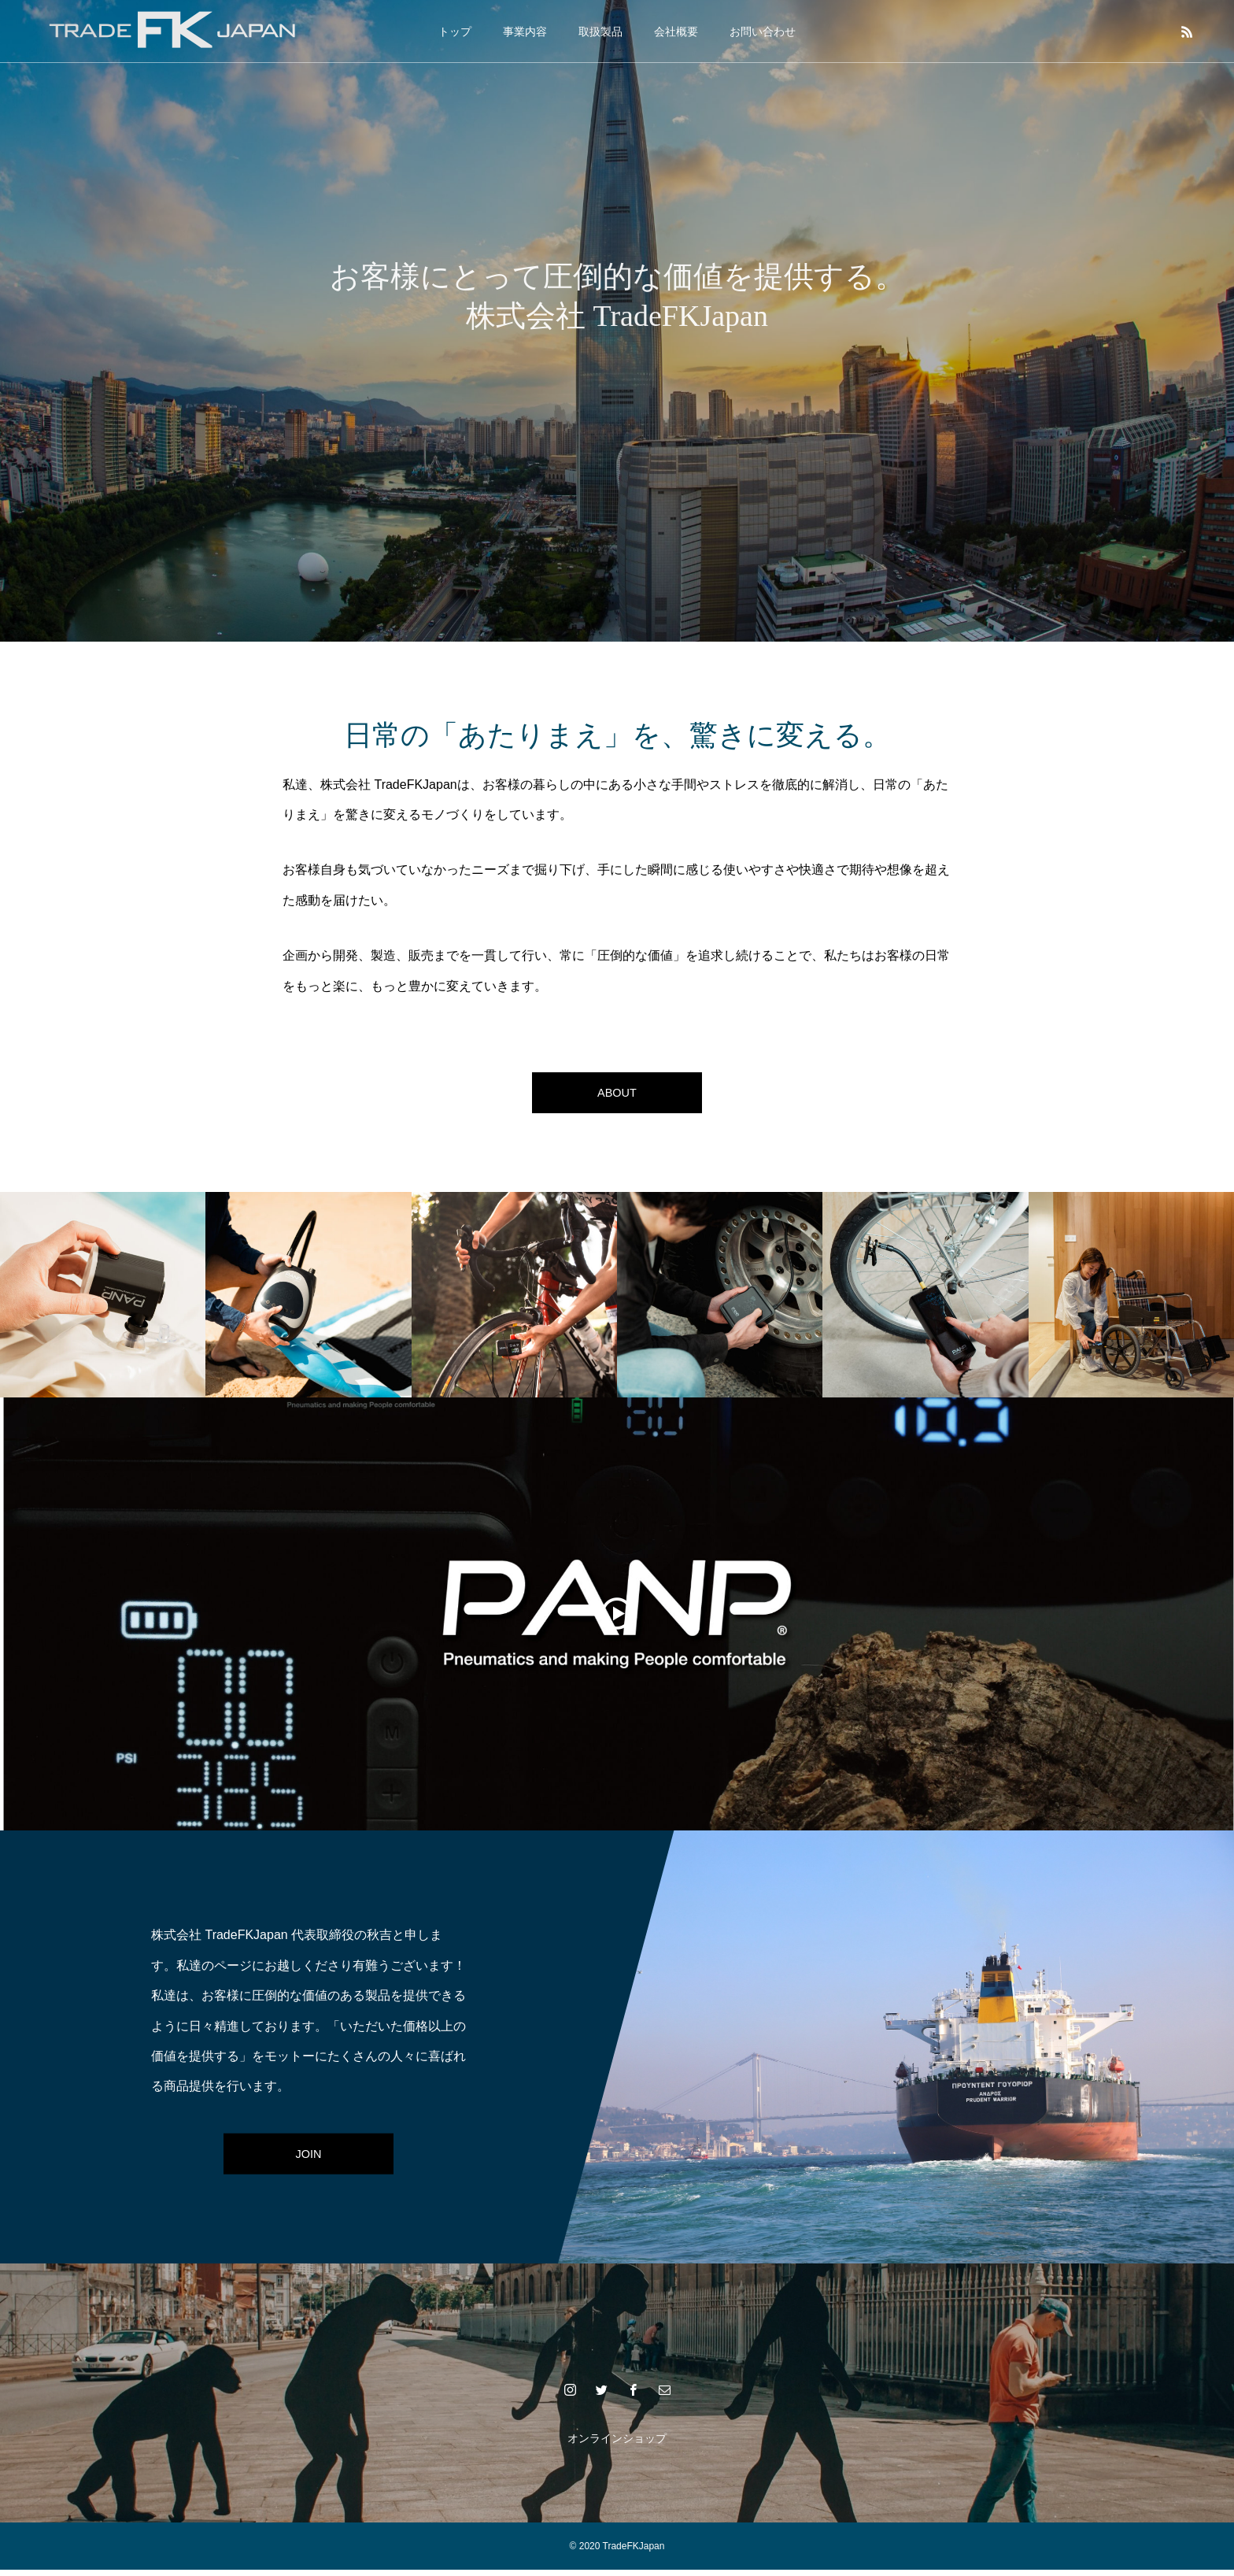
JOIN (308, 2159)
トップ (454, 31)
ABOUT (616, 1095)
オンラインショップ (617, 2444)
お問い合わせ (763, 31)
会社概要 (676, 31)
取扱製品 (600, 31)
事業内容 (525, 31)
